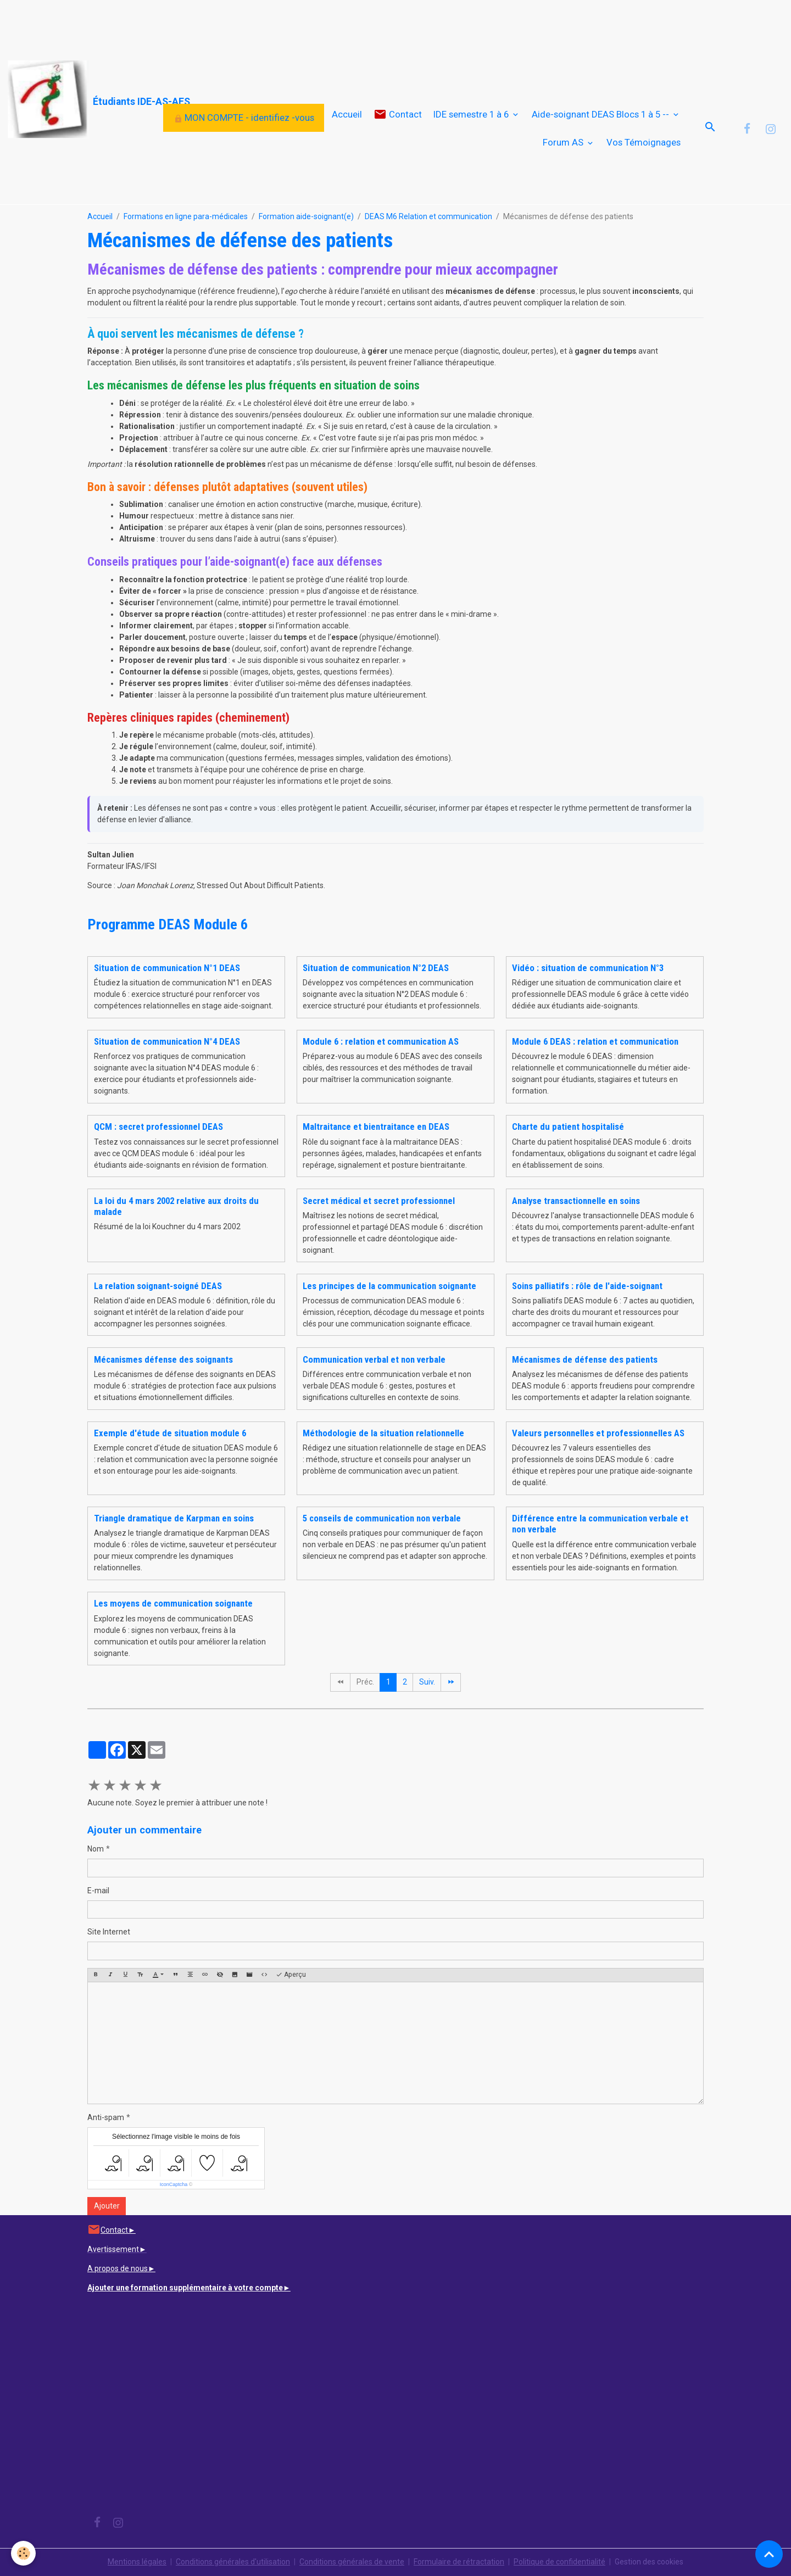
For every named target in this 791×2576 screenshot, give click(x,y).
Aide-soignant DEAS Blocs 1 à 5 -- (601, 114)
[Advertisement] (200, 24)
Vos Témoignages (643, 142)
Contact (398, 114)
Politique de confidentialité (559, 2561)
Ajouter (107, 2205)
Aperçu (291, 1975)
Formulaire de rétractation (459, 2561)
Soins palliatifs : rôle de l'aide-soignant (587, 1285)
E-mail (98, 1890)
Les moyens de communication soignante (173, 1603)
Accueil (347, 114)
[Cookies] (23, 2553)
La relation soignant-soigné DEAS (158, 1285)
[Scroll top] (769, 2554)
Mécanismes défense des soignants (163, 1359)
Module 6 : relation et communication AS (381, 1041)
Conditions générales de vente (351, 2561)
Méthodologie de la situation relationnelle (383, 1433)
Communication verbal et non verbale (374, 1359)
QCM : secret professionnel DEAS (158, 1126)
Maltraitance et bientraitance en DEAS (376, 1126)
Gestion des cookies (649, 2561)
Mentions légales (137, 2561)
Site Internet (108, 1931)
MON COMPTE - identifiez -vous (244, 117)
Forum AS (564, 142)
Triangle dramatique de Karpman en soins (174, 1518)
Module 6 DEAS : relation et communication (595, 1041)
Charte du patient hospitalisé (568, 1126)
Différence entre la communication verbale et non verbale (600, 1524)
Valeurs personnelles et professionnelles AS (598, 1433)
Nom (95, 1848)
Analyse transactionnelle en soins (576, 1200)
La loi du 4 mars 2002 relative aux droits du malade (176, 1206)
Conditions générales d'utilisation (233, 2561)
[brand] (81, 99)
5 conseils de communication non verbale (382, 1518)
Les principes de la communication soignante (389, 1285)
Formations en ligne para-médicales (186, 216)
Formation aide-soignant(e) (306, 216)
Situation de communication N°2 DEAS (376, 967)
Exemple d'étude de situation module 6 (170, 1433)
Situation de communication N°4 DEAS (167, 1041)
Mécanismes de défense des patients (585, 1359)
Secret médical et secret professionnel (379, 1200)
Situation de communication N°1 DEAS (167, 967)
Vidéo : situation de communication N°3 (588, 967)
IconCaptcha (174, 2184)
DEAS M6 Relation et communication (428, 216)
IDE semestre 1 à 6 (472, 114)
